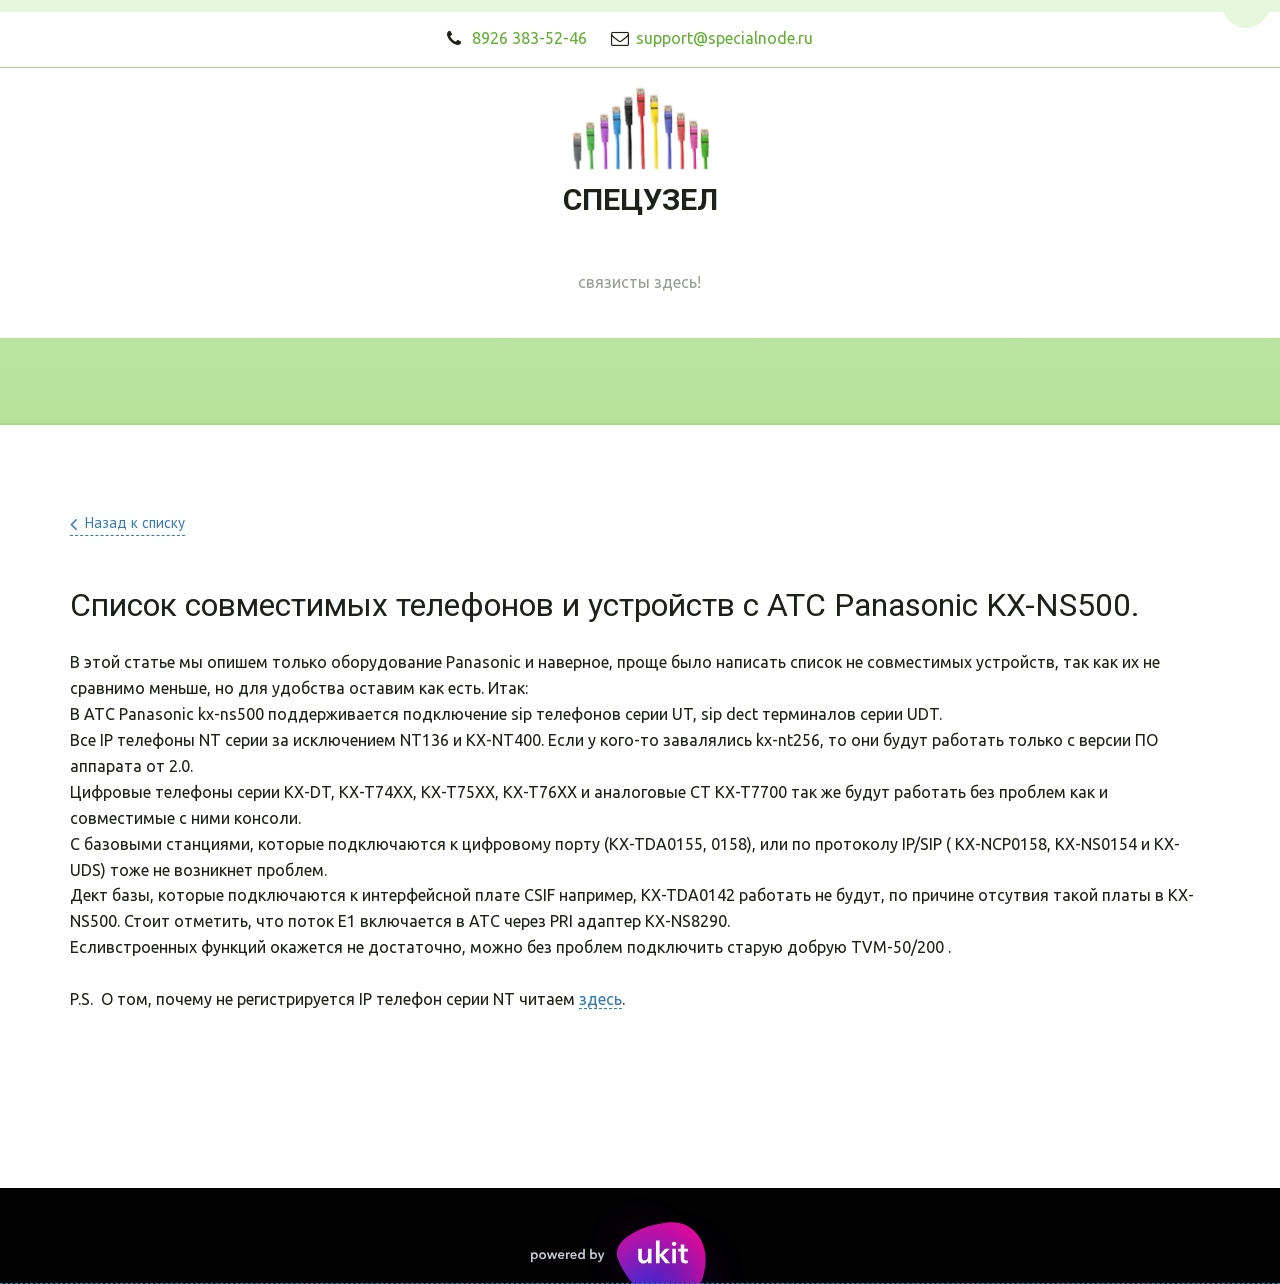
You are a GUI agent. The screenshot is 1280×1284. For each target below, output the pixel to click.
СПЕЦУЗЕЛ (640, 199)
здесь (600, 999)
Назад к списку (135, 522)
